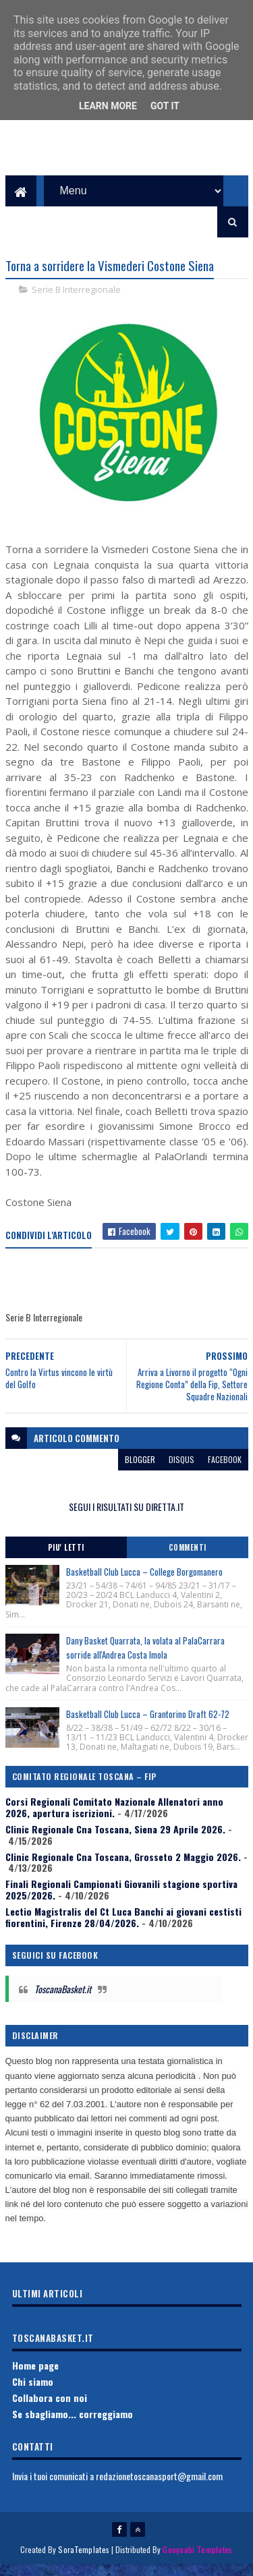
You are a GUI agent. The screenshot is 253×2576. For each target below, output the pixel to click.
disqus (181, 1470)
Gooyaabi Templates (197, 2561)
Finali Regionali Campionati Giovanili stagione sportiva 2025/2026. (121, 1900)
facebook (225, 1470)
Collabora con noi (49, 2408)
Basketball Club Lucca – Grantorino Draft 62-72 (147, 1724)
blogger (140, 1470)
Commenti (187, 1558)
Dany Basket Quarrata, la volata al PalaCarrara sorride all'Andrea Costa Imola (145, 1658)
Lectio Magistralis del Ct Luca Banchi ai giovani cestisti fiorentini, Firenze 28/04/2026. (123, 1928)
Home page (35, 2376)
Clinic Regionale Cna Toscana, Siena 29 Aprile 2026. (115, 1840)
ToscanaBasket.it (62, 2000)
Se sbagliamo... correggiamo (72, 2424)
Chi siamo (32, 2392)
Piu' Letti (66, 1558)
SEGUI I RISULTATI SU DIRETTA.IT (126, 1517)
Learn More (108, 106)
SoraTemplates (83, 2561)
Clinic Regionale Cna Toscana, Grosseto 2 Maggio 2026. (123, 1867)
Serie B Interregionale (76, 301)
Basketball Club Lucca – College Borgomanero (144, 1582)
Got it (164, 106)
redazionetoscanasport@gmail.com (159, 2487)
